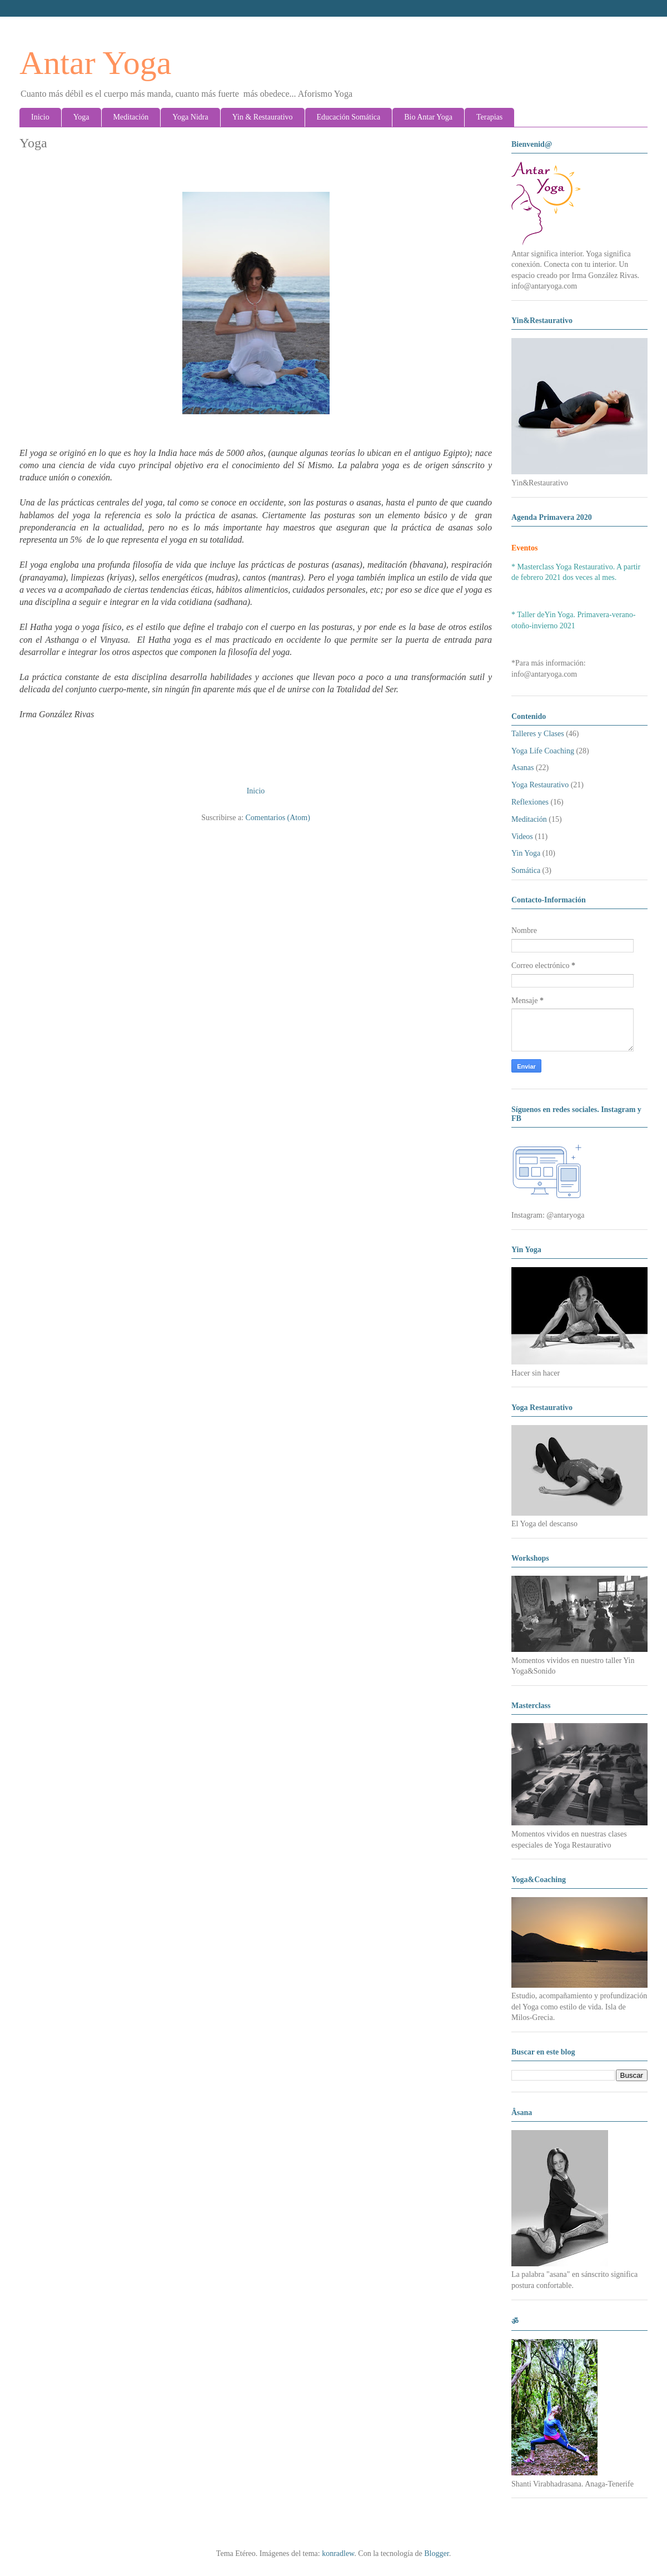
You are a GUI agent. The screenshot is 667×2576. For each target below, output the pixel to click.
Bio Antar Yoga (428, 117)
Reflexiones (530, 802)
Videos (522, 836)
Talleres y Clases (537, 733)
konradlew (338, 2553)
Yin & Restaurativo (262, 117)
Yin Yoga (525, 853)
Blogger (436, 2553)
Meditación (131, 117)
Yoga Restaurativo (540, 785)
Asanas (522, 767)
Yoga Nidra (190, 117)
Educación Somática (349, 117)
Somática (525, 870)
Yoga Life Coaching (542, 751)
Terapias (489, 117)
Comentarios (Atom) (278, 817)
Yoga (81, 117)
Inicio (40, 117)
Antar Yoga (95, 62)
